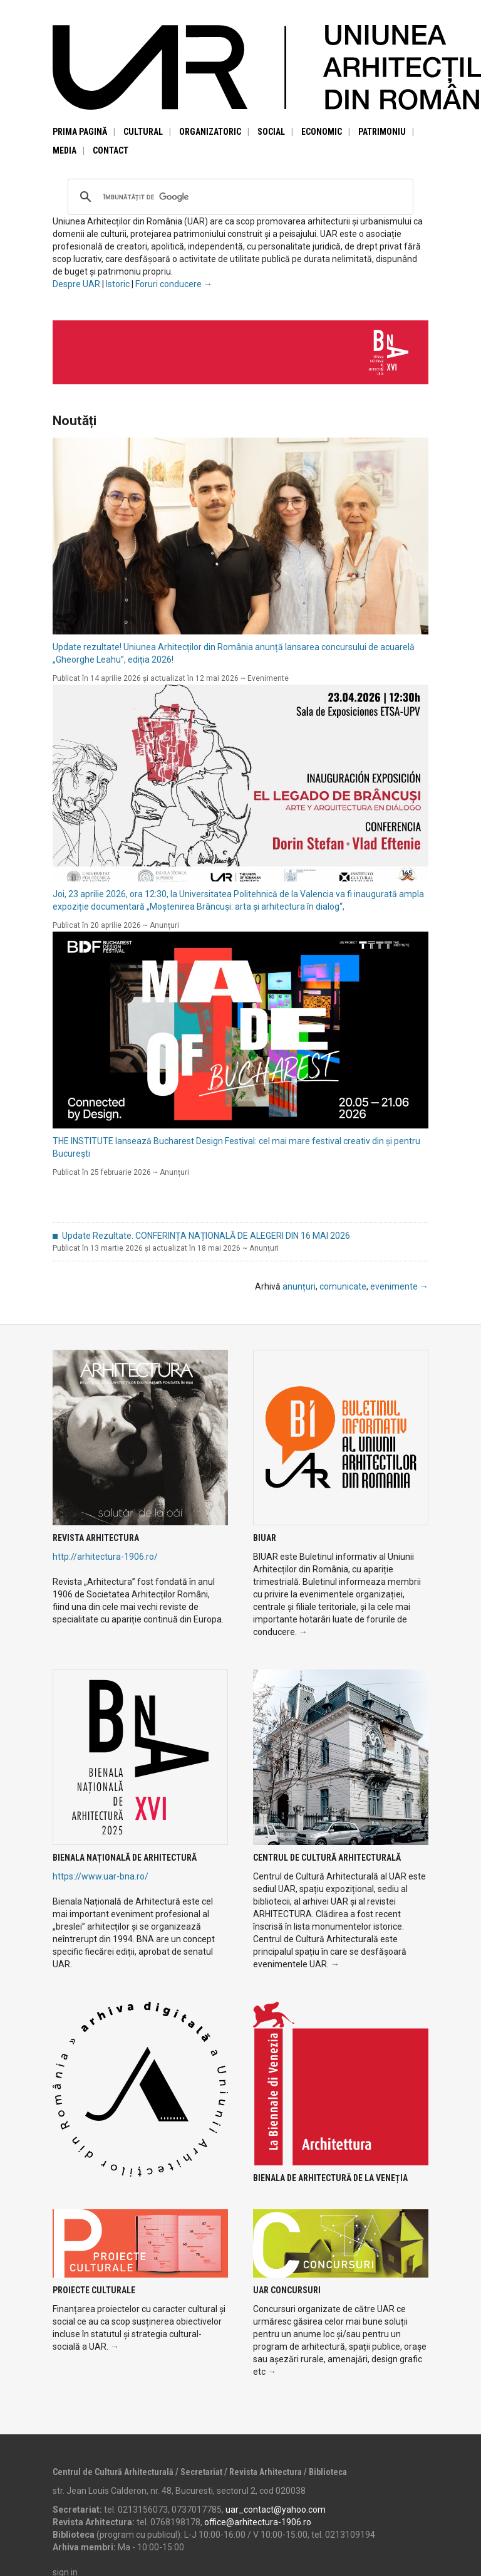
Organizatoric (210, 132)
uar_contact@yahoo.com (275, 2510)
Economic (321, 132)
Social (271, 132)
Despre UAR (76, 284)
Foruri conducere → (173, 284)
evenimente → (399, 1286)
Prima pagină (80, 132)
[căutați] (238, 196)
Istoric (118, 284)
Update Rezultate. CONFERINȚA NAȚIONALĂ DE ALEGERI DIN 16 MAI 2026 (205, 1236)
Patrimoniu (382, 132)
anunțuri (299, 1286)
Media (64, 150)
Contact (110, 150)
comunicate (342, 1286)
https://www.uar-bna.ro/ (100, 1876)
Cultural (143, 132)
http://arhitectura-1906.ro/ (105, 1557)
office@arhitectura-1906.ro (257, 2522)
